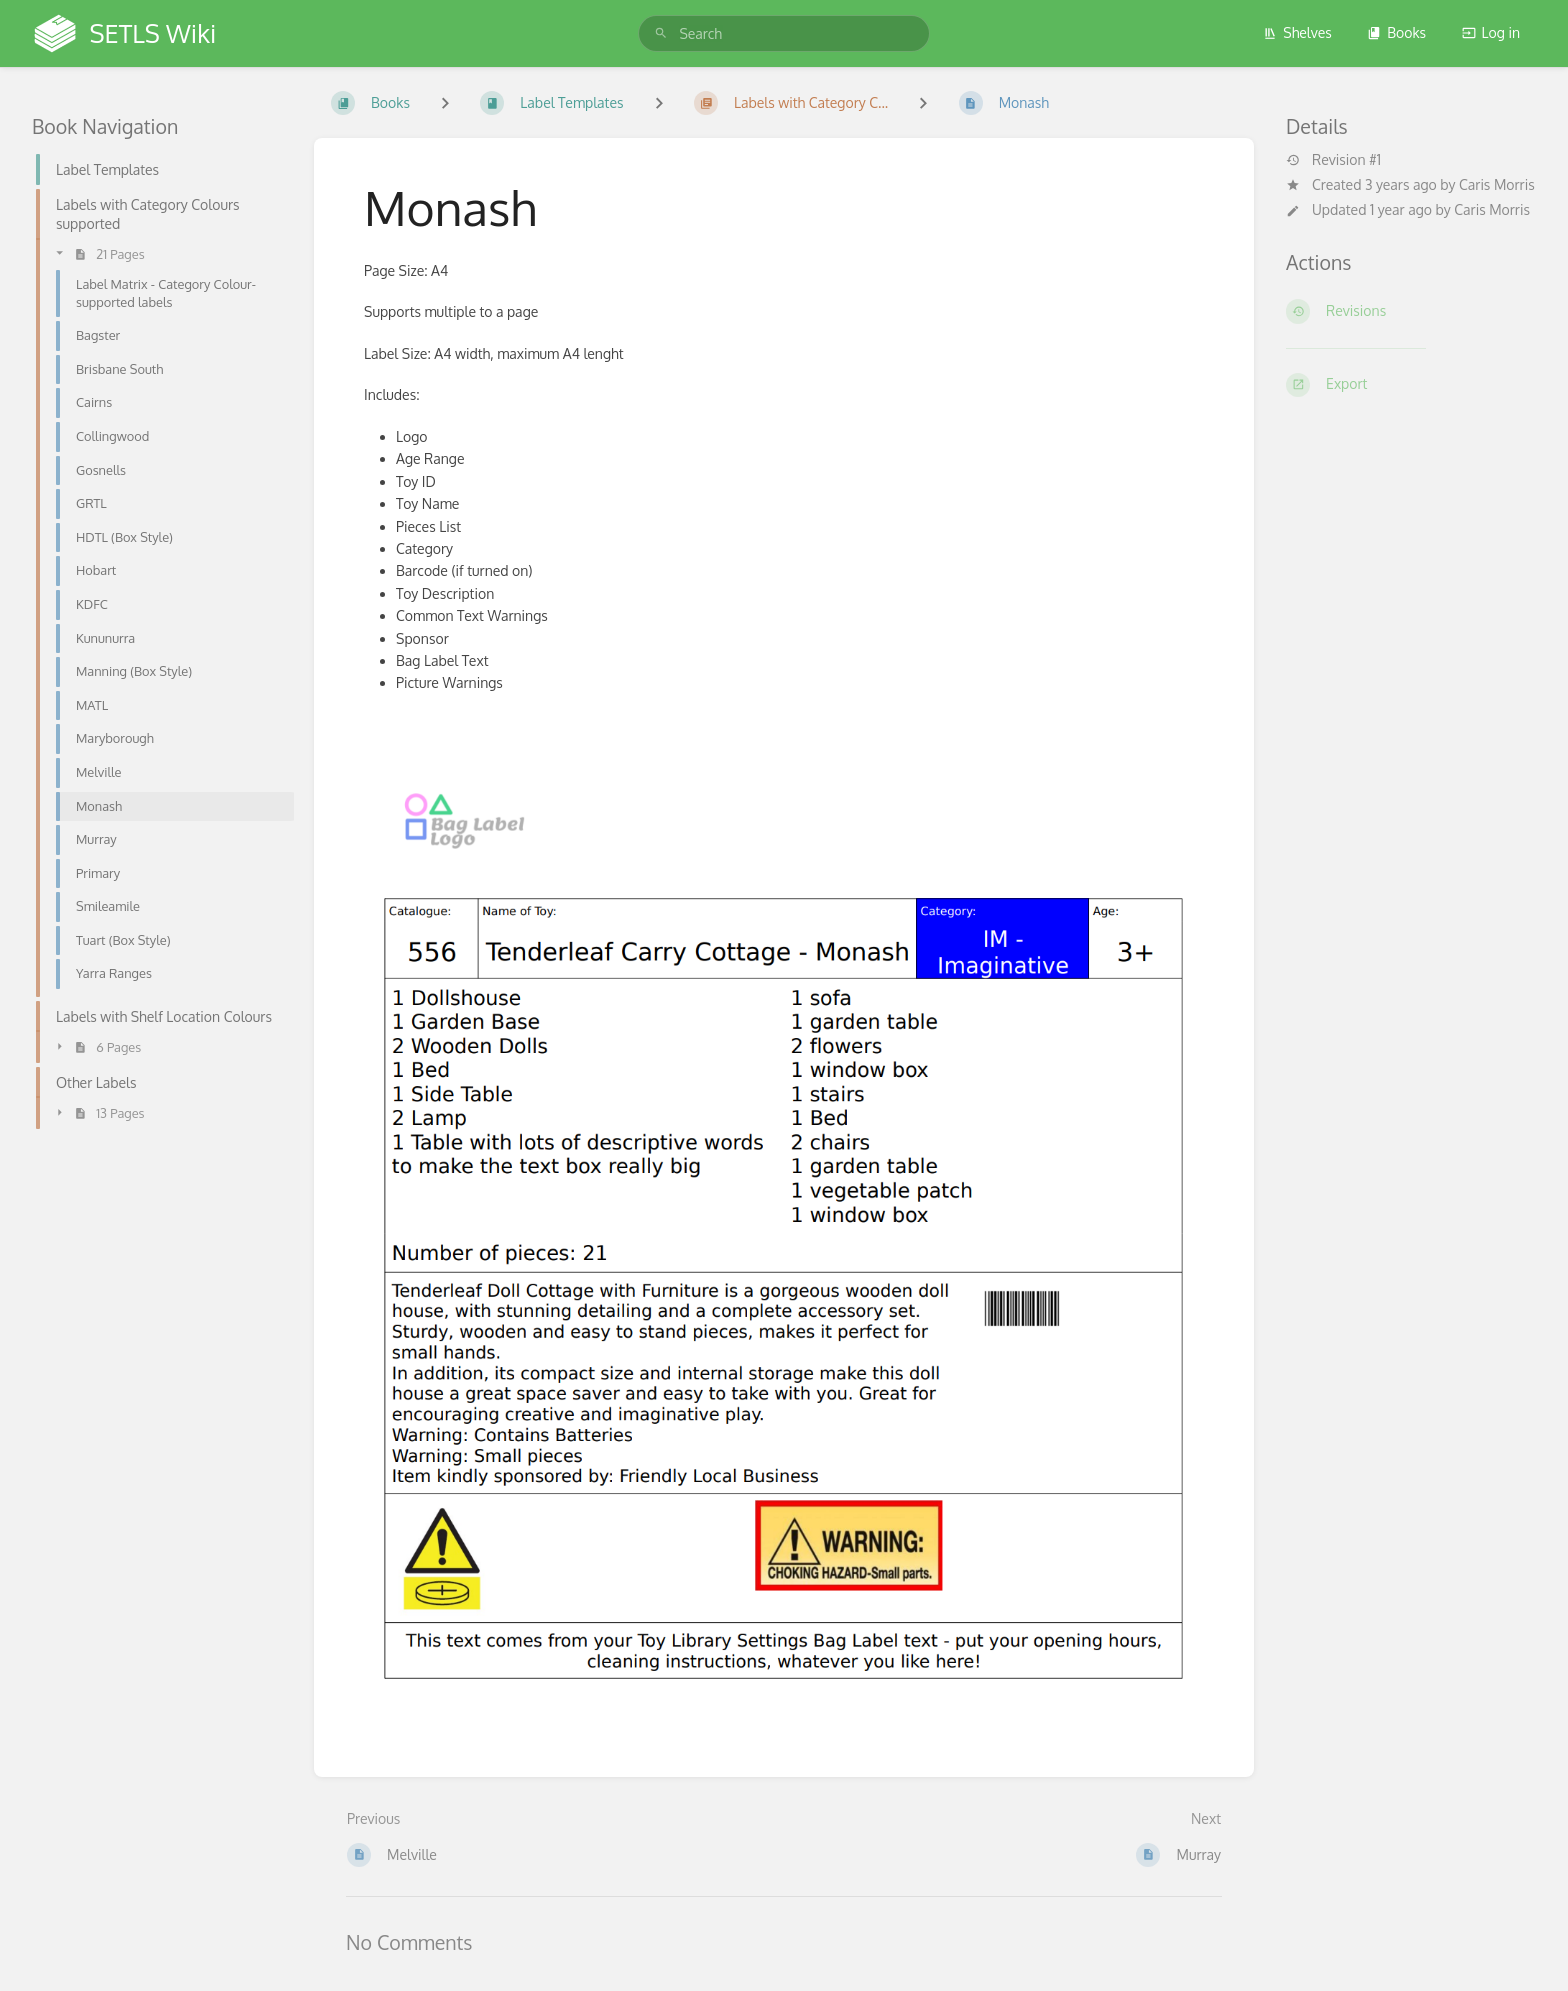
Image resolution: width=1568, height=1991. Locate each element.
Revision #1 (1333, 160)
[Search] (661, 33)
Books (1396, 32)
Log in (1491, 32)
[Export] (1411, 385)
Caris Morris (1497, 184)
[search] (783, 33)
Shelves (1297, 32)
